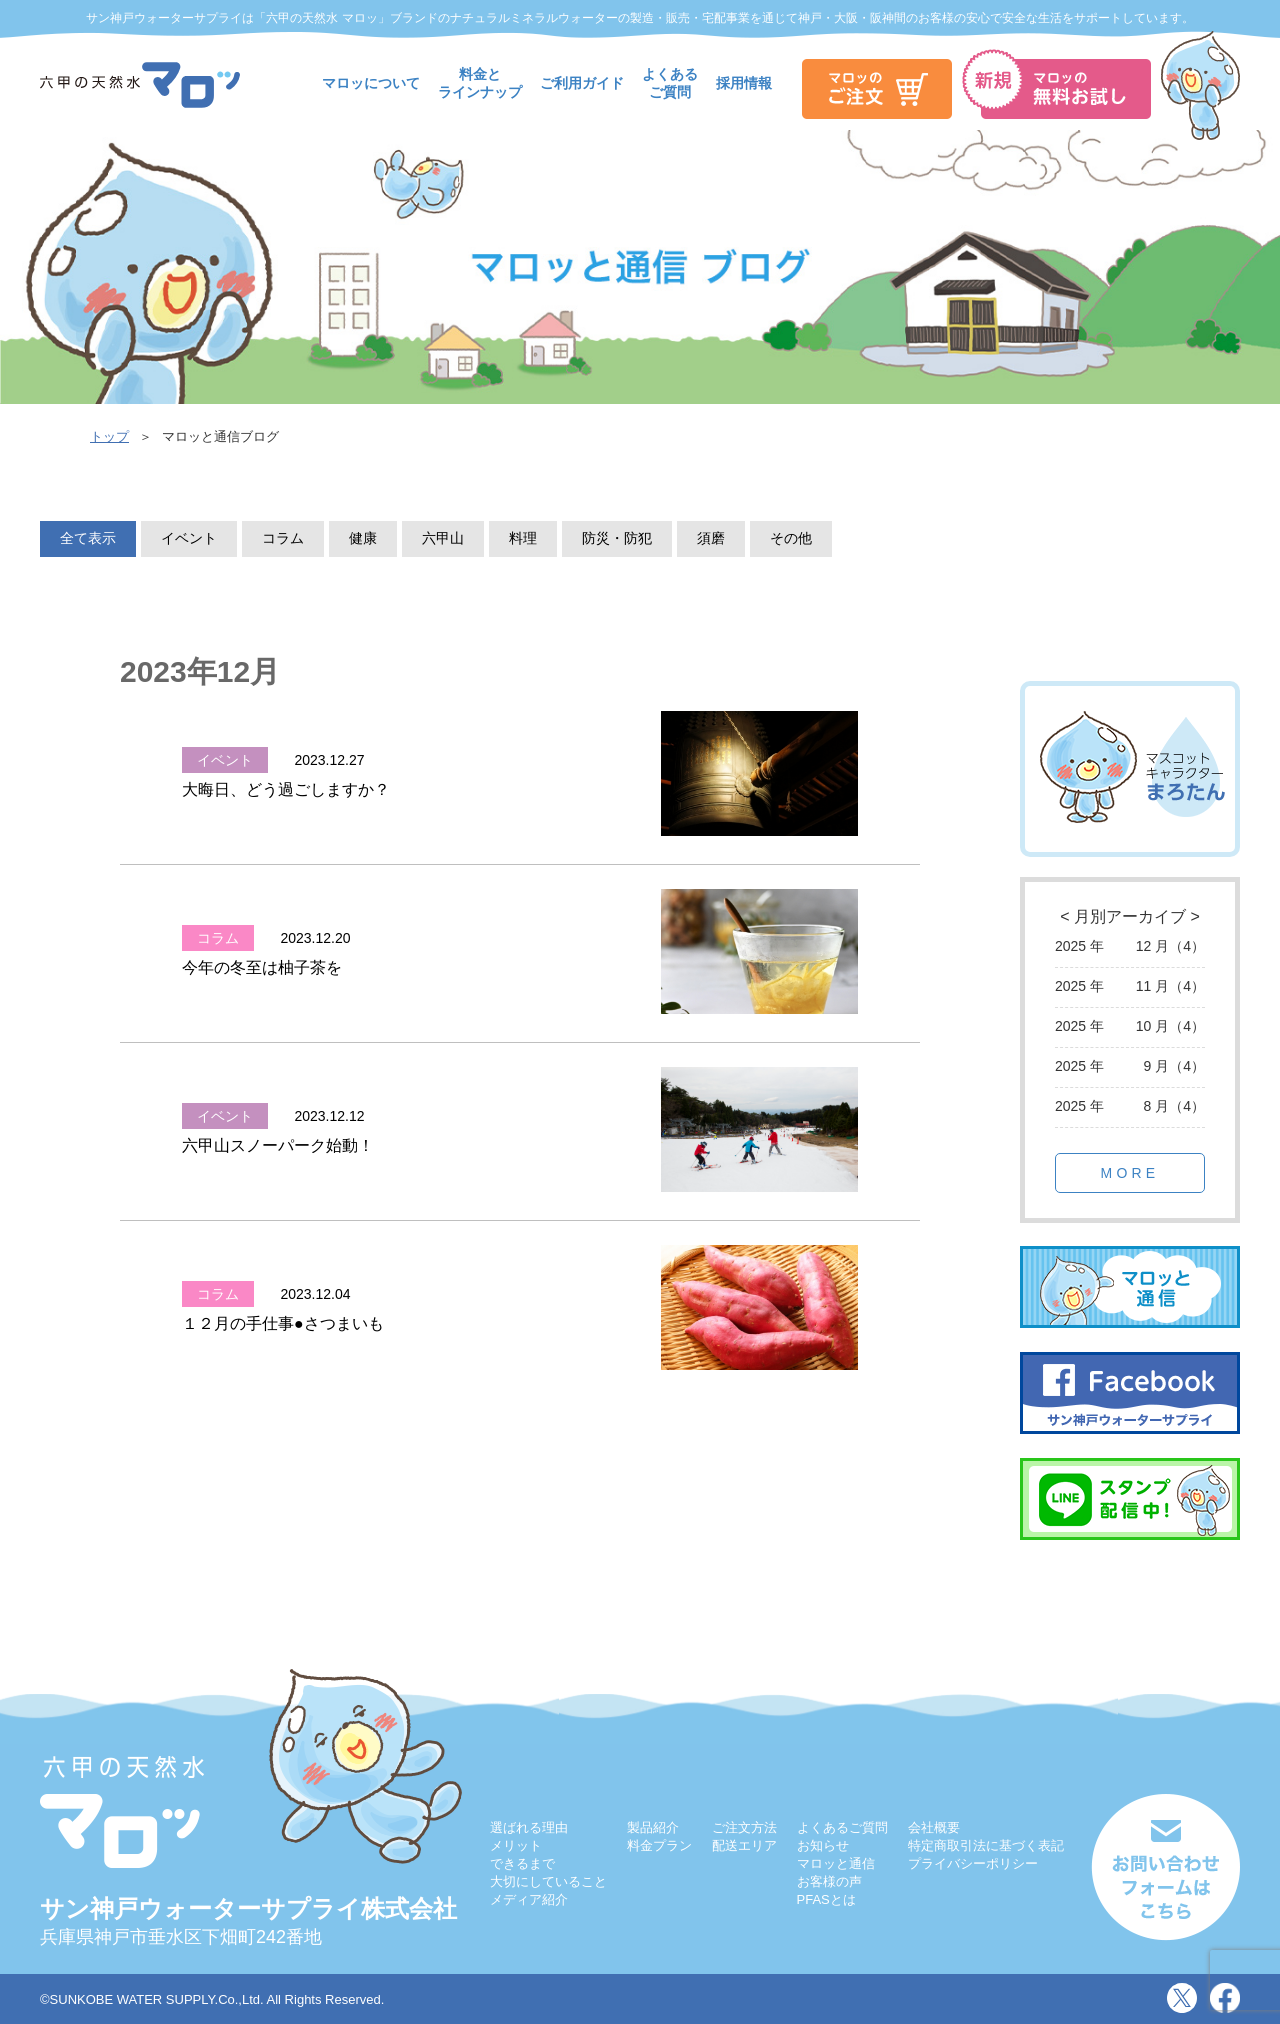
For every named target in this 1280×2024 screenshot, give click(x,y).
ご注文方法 (744, 1827)
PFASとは (826, 1899)
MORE (1130, 1173)
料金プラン (659, 1845)
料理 (523, 538)
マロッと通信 (836, 1863)
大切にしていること (548, 1881)
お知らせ (823, 1845)
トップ (109, 436)
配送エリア (744, 1845)
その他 (791, 538)
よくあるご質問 (842, 1827)
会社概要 (934, 1827)
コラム (283, 538)
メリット (516, 1845)
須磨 (711, 538)
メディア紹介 (529, 1899)
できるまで (522, 1863)
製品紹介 (653, 1827)
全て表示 (88, 538)
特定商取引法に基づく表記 (986, 1845)
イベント (189, 538)
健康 (363, 538)
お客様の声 (829, 1881)
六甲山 (443, 538)
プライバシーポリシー (973, 1863)
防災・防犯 (617, 538)
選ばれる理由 (529, 1827)
